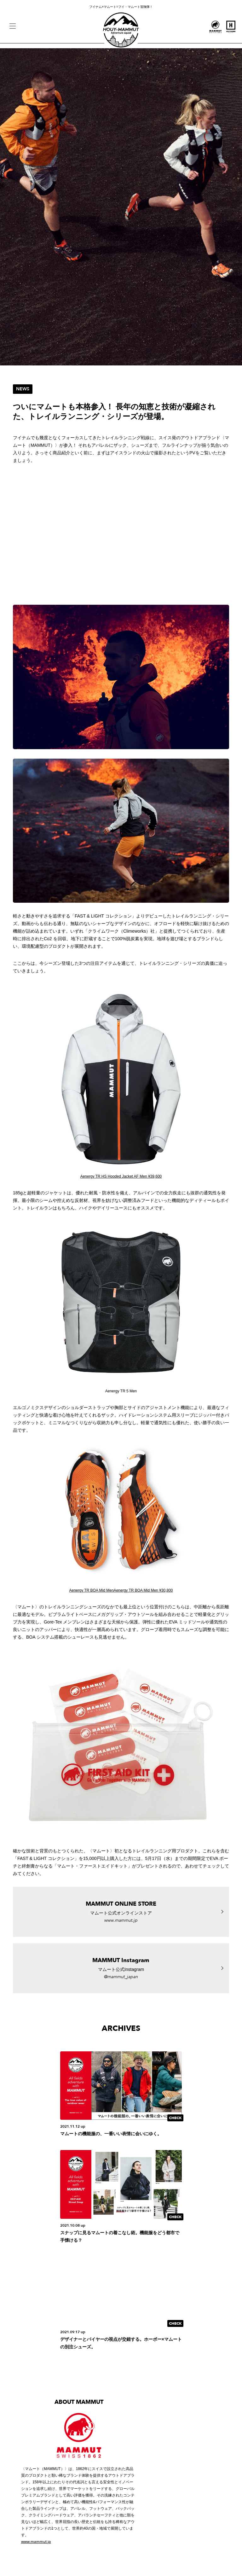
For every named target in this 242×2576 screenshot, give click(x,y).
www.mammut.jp (36, 2541)
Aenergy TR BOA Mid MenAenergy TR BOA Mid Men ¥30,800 (121, 1590)
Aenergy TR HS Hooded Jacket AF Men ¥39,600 (121, 1176)
